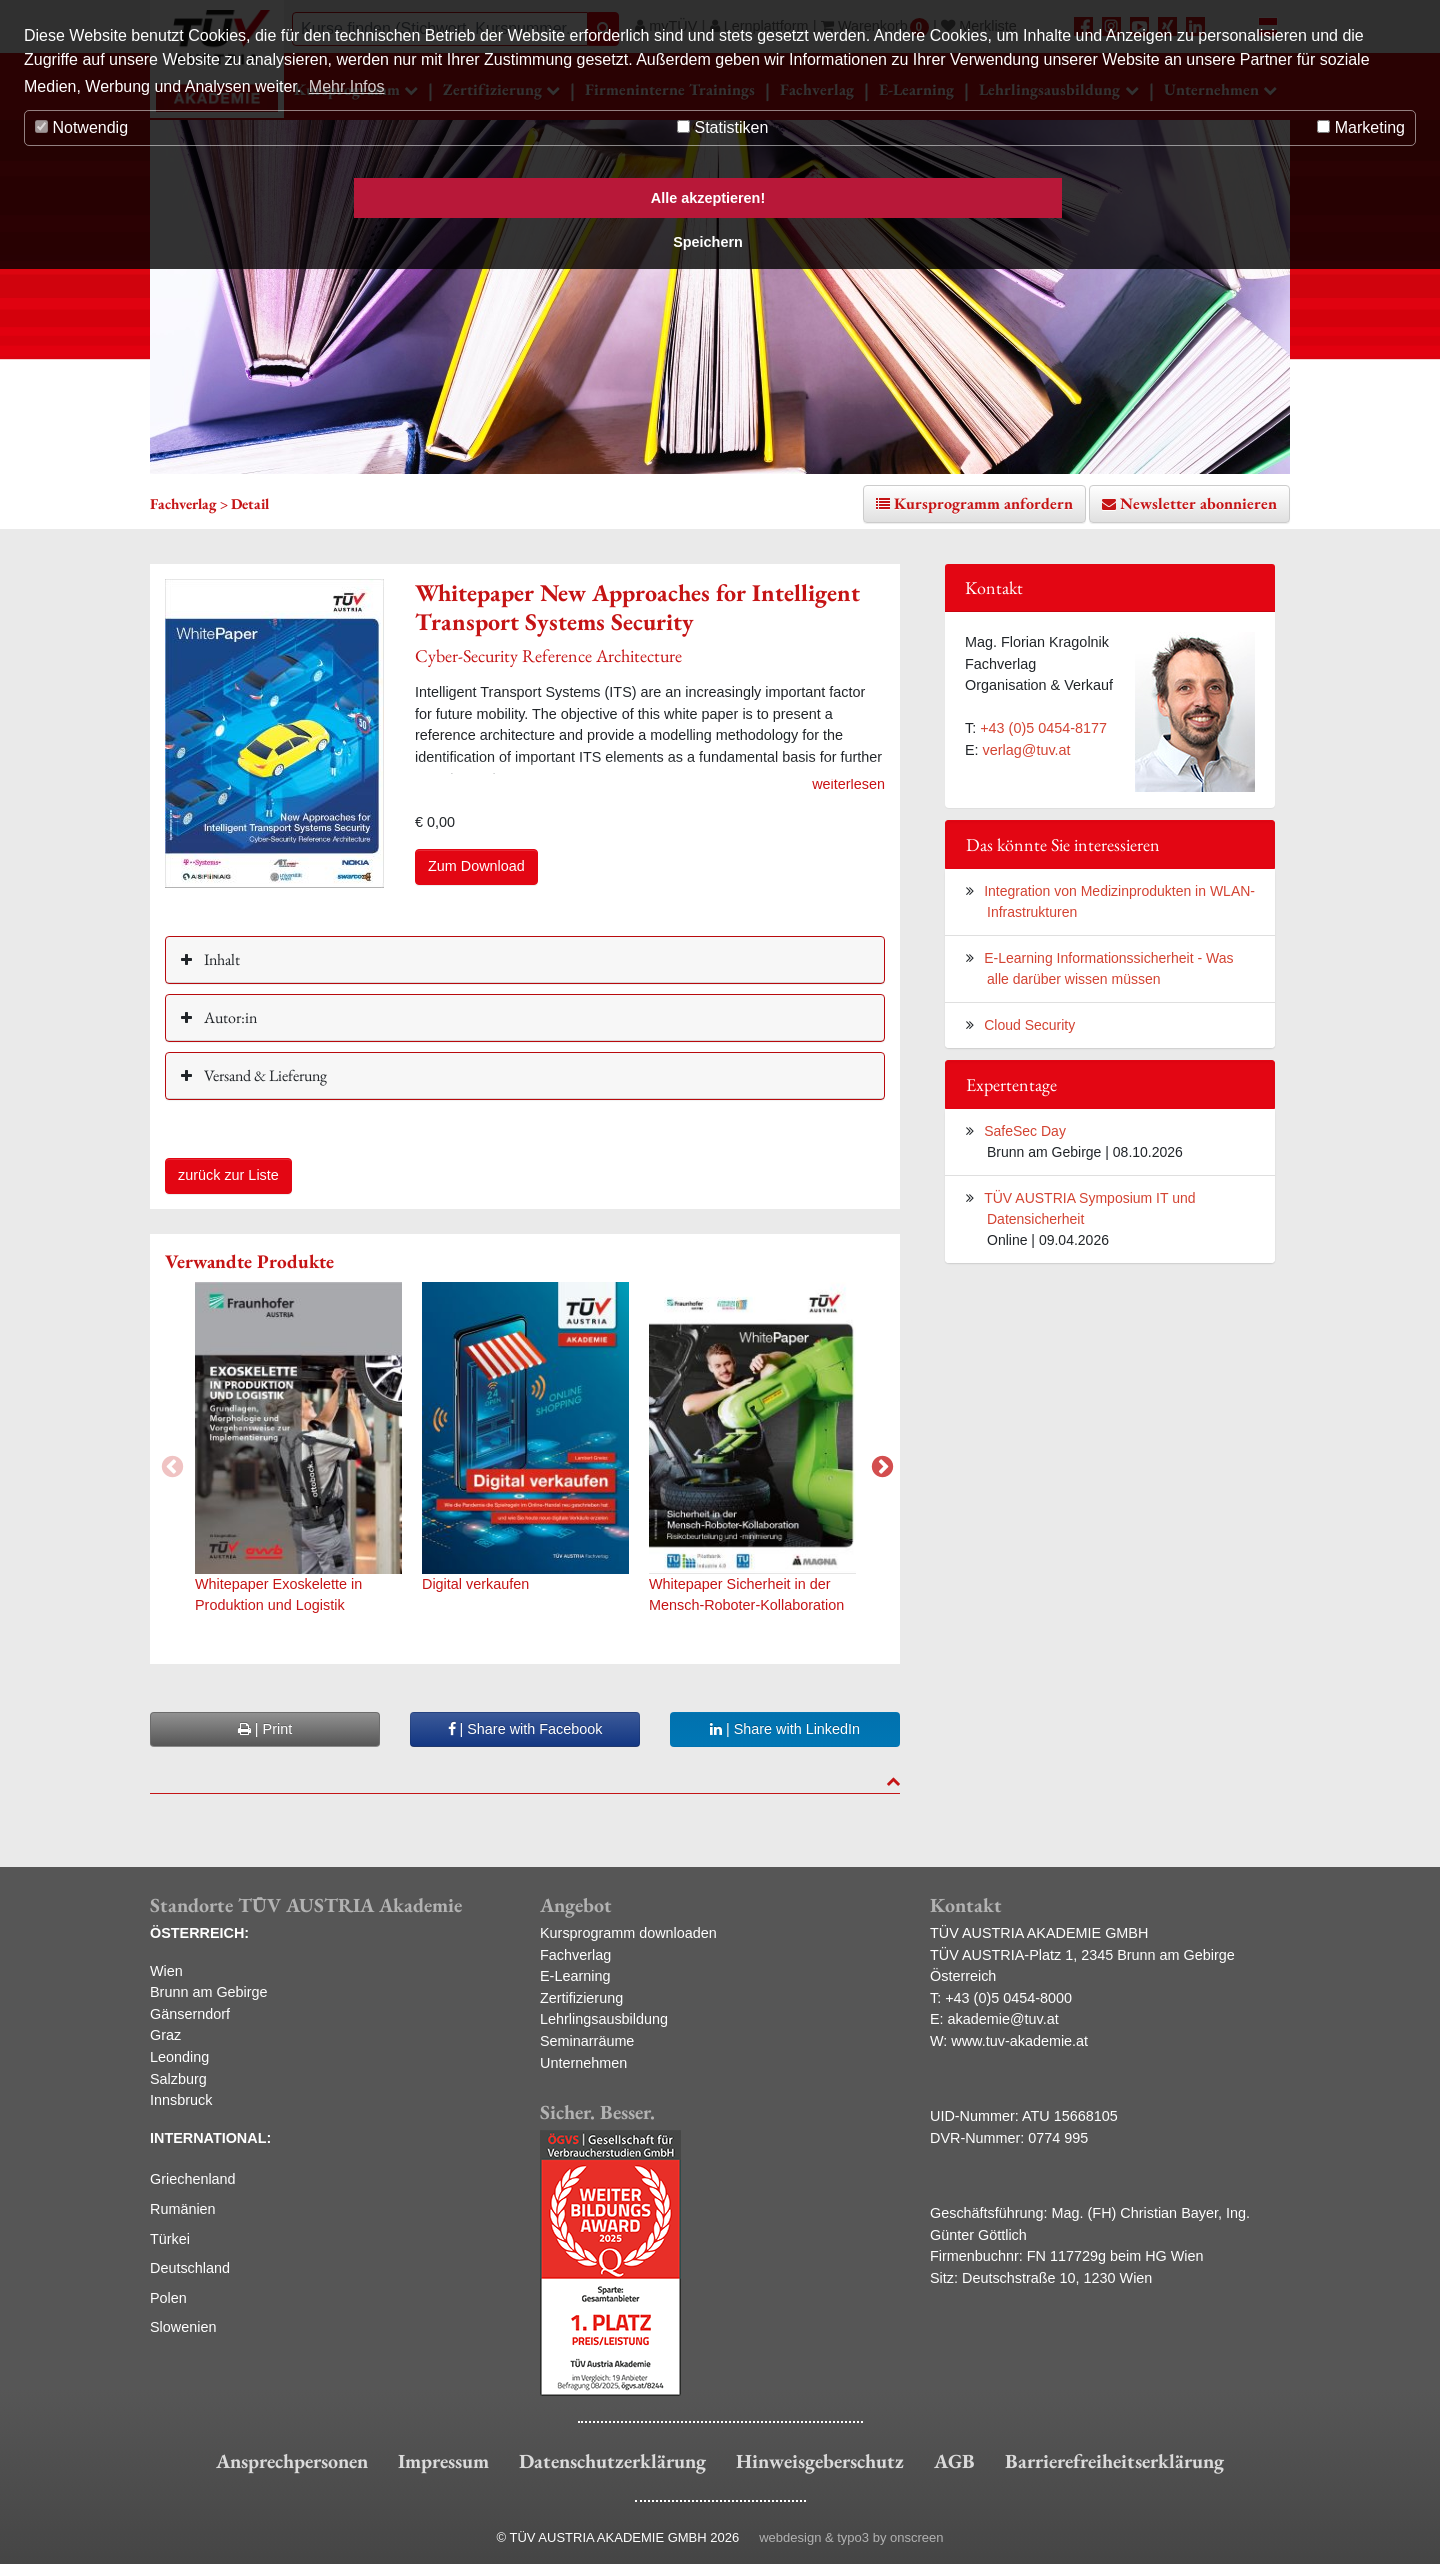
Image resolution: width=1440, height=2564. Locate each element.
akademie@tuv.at (1003, 2019)
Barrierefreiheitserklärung (1114, 2461)
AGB (954, 2461)
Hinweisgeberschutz (820, 2461)
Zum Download (476, 866)
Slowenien (183, 2327)
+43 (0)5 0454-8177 (1043, 728)
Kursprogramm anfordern (983, 503)
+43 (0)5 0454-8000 (1008, 1998)
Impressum (443, 2461)
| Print (265, 1729)
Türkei (170, 2239)
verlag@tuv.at (1027, 750)
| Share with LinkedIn (785, 1729)
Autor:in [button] (229, 1017)
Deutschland (190, 2268)
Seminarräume (587, 2041)
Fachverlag (575, 1955)
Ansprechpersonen (292, 2461)
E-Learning (575, 1976)
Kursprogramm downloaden (628, 1933)
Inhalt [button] (220, 959)
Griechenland (193, 2179)
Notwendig (81, 127)
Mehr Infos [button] (347, 86)
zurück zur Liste (228, 1175)
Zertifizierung (581, 1998)
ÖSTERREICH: (199, 1933)
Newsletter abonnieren (1198, 503)
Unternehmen (583, 2063)
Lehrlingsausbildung (604, 2019)
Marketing (1361, 127)
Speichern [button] (708, 242)
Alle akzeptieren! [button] (708, 198)
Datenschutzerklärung (612, 2461)
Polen (168, 2298)
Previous (170, 1465)
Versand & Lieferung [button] (264, 1075)
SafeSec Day (1025, 1131)
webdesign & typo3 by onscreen (851, 2537)
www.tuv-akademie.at (1019, 2041)
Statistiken (722, 127)
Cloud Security (1029, 1025)
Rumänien (183, 2209)
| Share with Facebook (525, 1729)
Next (880, 1465)
